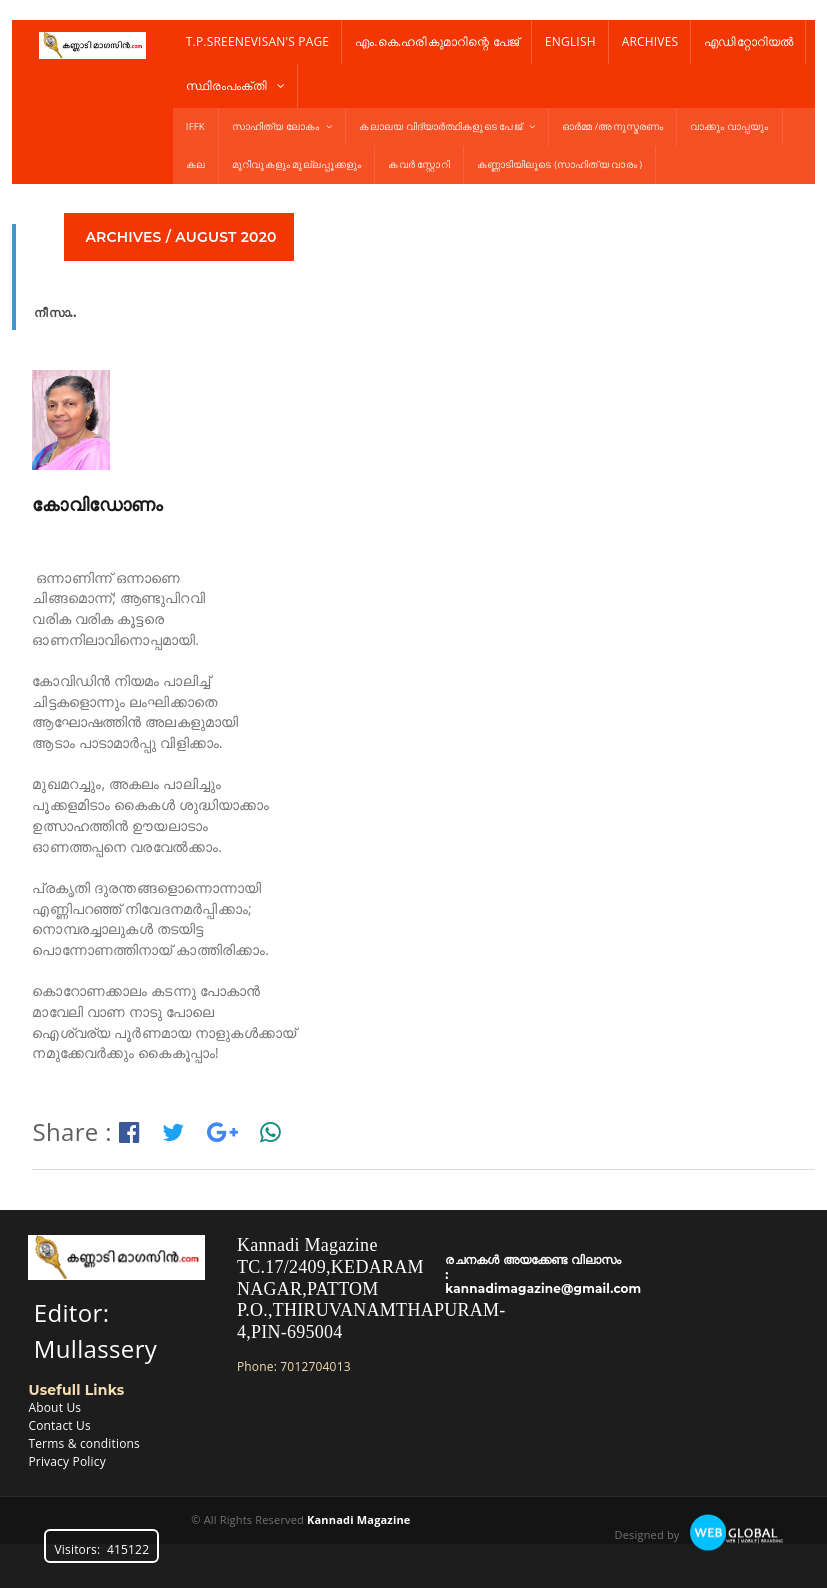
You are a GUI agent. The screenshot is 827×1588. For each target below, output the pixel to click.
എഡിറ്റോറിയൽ (748, 41)
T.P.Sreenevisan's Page (257, 41)
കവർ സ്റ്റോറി (418, 164)
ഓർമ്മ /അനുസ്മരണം (612, 126)
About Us (54, 1407)
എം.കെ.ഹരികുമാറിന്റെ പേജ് (437, 41)
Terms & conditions (84, 1443)
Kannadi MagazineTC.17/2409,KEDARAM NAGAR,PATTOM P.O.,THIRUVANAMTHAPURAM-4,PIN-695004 (371, 1288)
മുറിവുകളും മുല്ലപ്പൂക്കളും (296, 164)
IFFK (195, 126)
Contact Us (59, 1425)
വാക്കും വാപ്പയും (729, 126)
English (570, 41)
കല (195, 164)
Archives (650, 41)
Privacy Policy (66, 1461)
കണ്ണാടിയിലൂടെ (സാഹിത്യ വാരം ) (560, 164)
